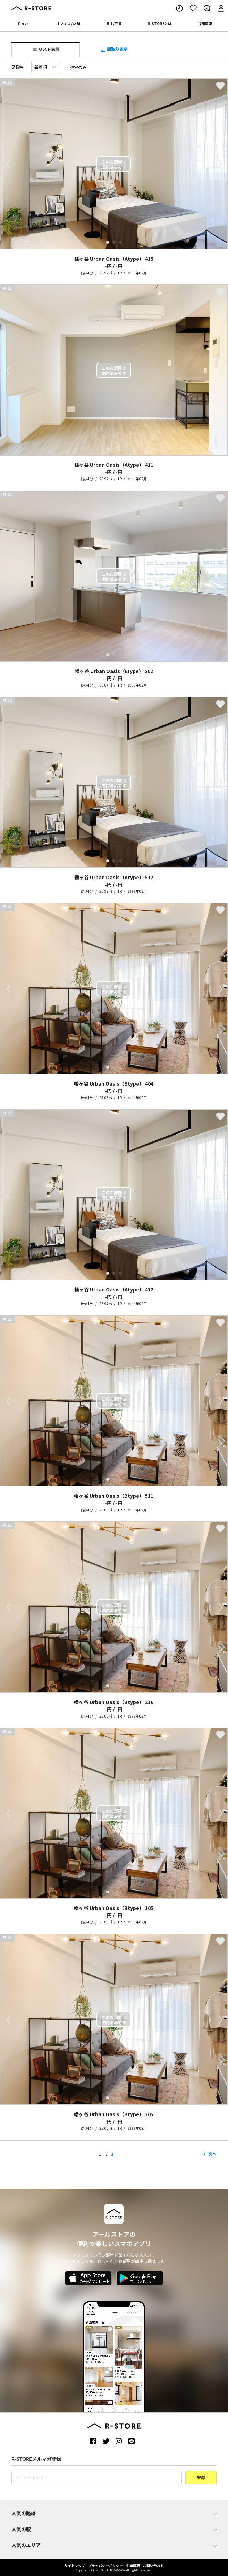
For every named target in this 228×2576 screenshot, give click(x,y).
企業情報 (133, 2565)
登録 (201, 2478)
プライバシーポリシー (105, 2565)
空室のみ (75, 67)
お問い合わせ (153, 2565)
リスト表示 (45, 49)
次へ (212, 2154)
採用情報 (205, 23)
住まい (23, 23)
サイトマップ (74, 2565)
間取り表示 (114, 49)
